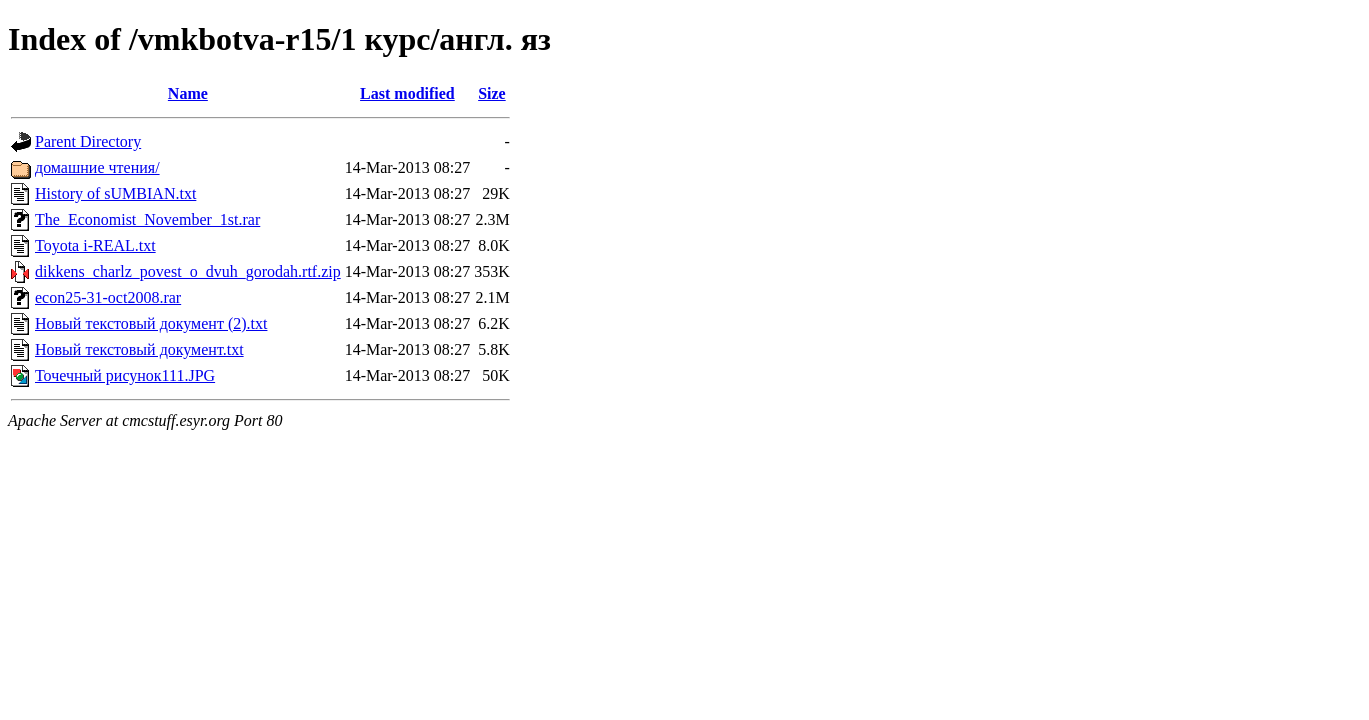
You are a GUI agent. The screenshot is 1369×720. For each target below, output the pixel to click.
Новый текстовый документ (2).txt (151, 323)
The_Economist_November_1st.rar (147, 219)
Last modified (407, 93)
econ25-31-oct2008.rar (108, 297)
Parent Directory (88, 141)
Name (188, 93)
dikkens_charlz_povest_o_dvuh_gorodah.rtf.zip (188, 271)
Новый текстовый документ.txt (139, 349)
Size (492, 93)
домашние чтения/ (97, 167)
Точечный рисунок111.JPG (125, 375)
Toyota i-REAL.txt (95, 245)
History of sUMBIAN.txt (115, 193)
